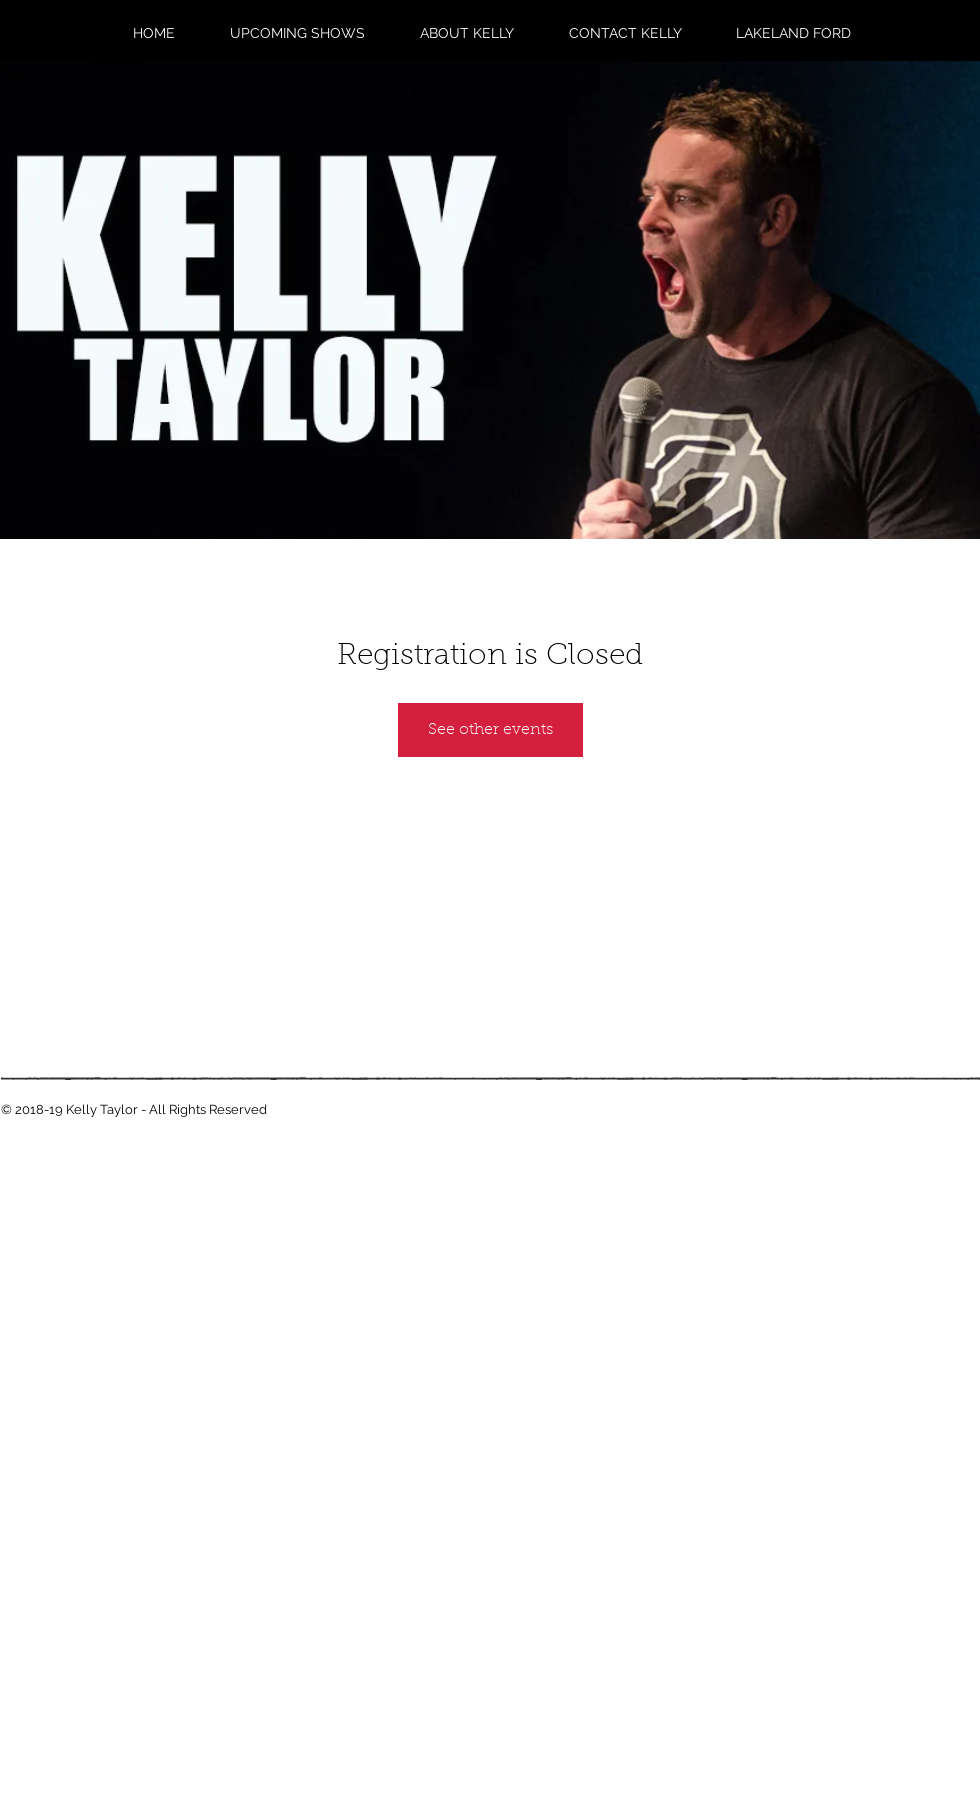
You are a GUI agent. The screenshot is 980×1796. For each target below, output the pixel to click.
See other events (490, 730)
